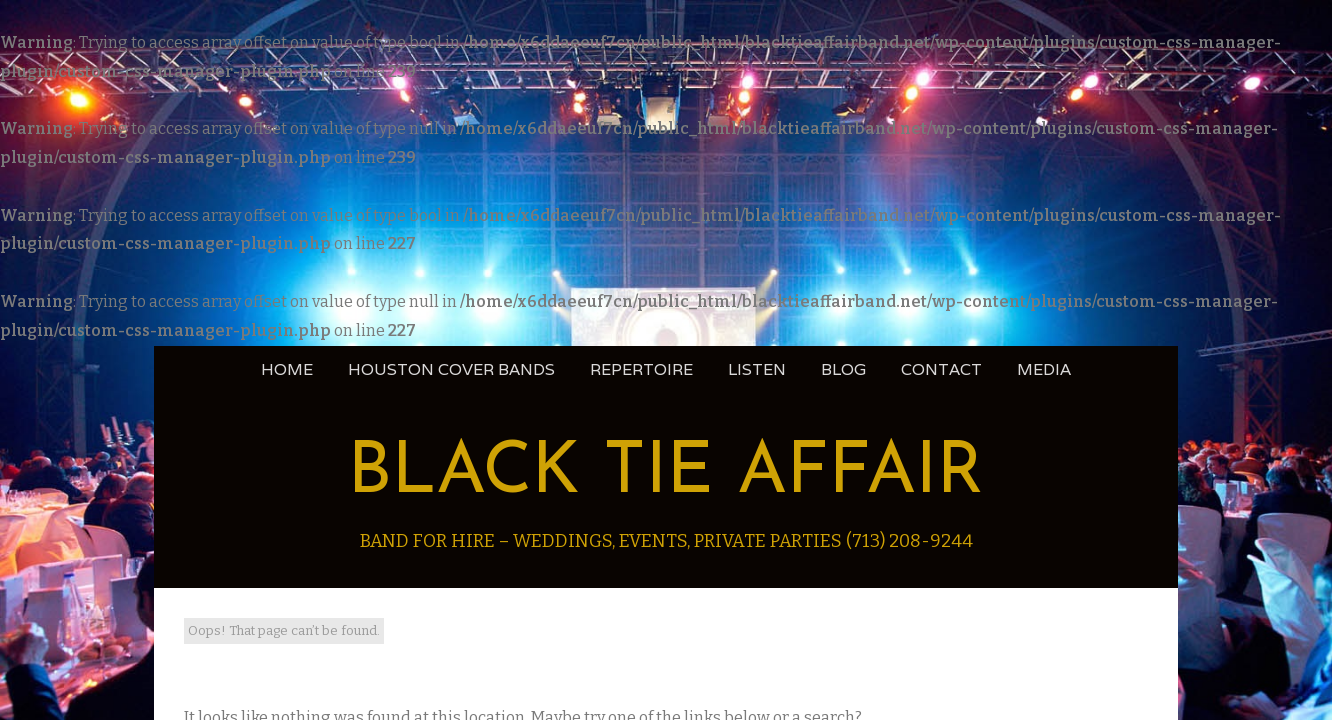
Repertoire (641, 369)
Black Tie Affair (666, 474)
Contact (941, 369)
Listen (757, 369)
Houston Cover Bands (451, 369)
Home (287, 369)
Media (1044, 369)
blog (843, 369)
